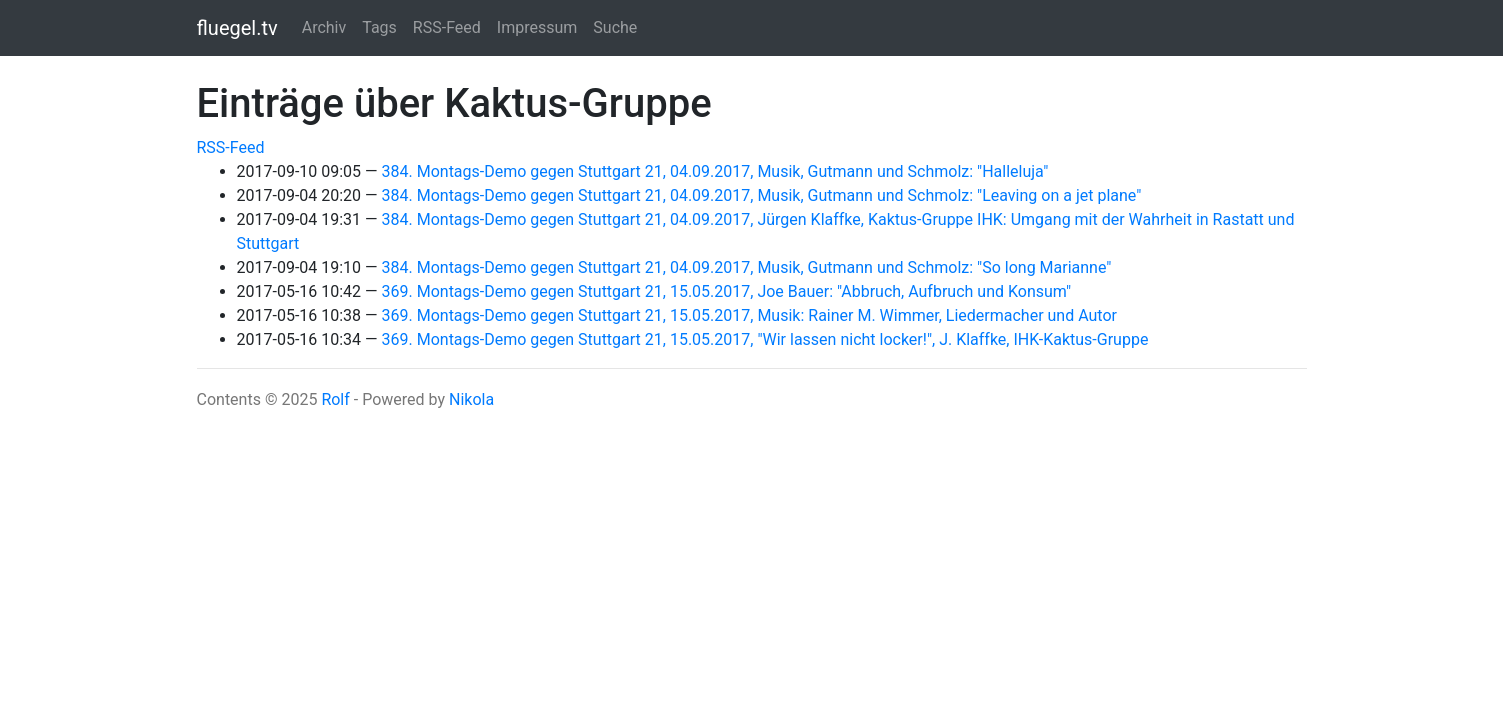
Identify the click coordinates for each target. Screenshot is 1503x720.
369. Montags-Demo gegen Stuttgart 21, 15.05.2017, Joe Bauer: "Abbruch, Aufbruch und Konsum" (727, 291)
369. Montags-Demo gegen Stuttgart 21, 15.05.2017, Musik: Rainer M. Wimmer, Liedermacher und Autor (749, 315)
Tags (379, 27)
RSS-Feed (447, 27)
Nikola (471, 399)
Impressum (537, 27)
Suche (615, 27)
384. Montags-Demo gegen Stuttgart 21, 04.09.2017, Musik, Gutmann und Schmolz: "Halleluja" (715, 171)
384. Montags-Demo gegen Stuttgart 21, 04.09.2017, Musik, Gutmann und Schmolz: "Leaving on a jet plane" (762, 195)
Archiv (324, 27)
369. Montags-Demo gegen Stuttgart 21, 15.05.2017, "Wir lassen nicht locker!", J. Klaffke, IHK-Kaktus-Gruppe (765, 339)
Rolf (335, 399)
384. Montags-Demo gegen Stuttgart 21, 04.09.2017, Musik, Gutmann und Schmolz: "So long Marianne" (747, 267)
